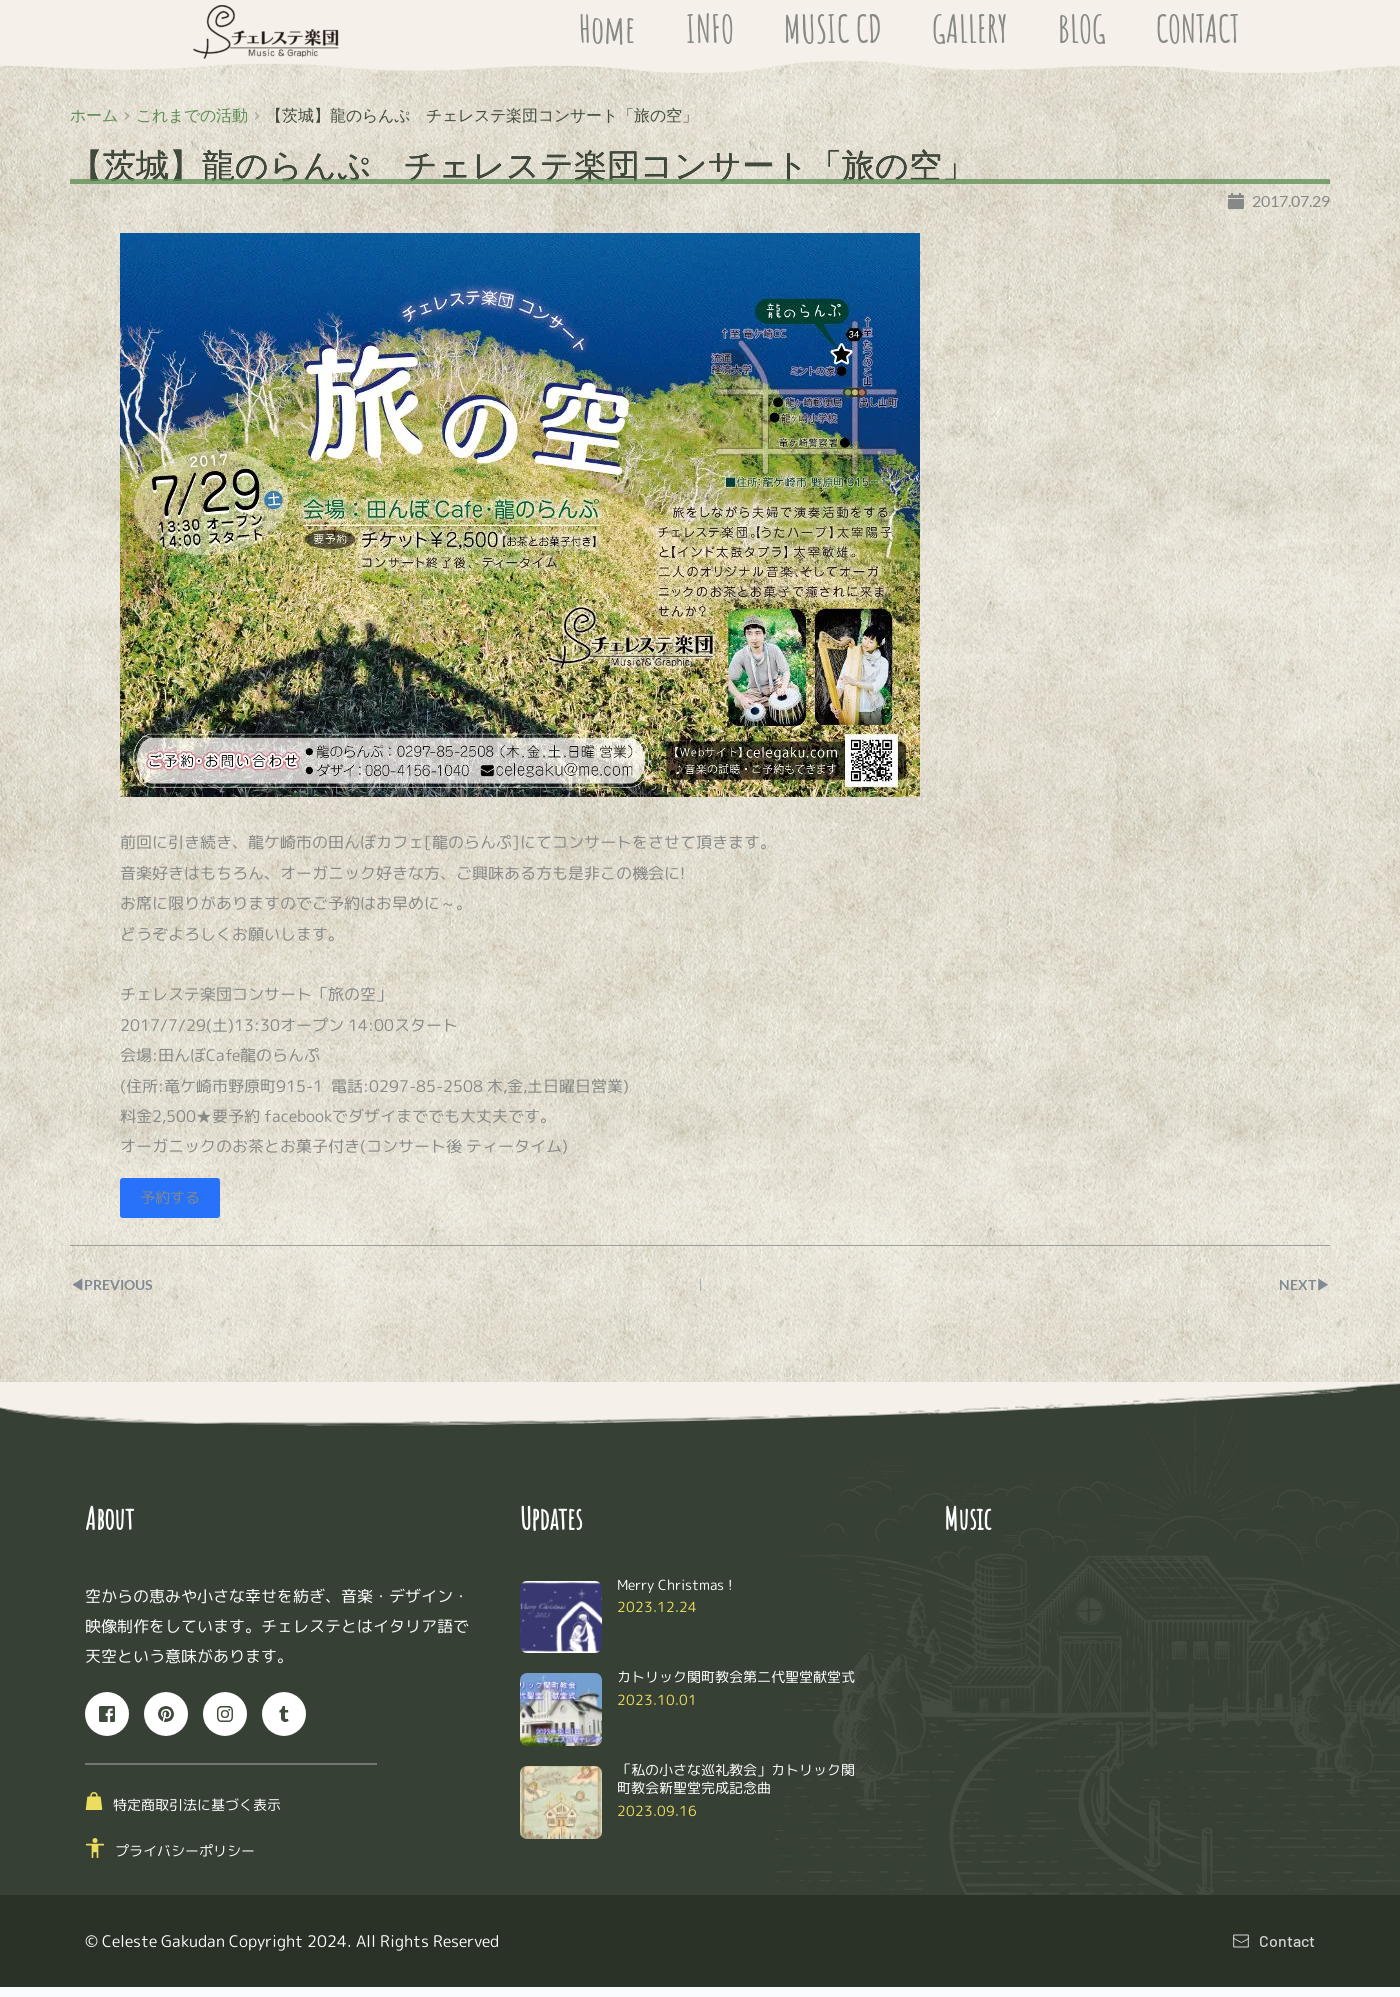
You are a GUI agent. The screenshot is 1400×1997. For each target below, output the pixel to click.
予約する (172, 1208)
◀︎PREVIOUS (118, 1294)
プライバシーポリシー (185, 1861)
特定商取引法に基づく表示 (197, 1814)
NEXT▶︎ (1301, 1294)
